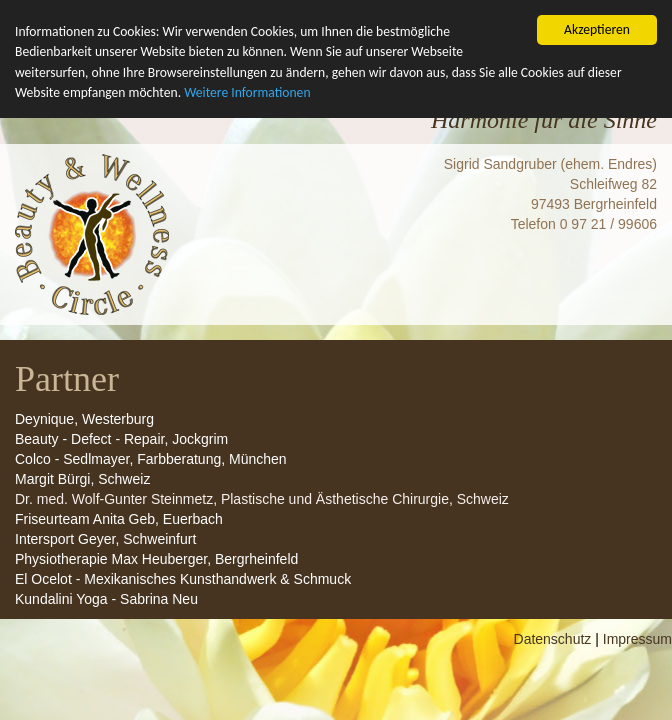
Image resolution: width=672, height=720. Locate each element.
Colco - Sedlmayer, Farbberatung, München (151, 513)
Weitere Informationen (247, 92)
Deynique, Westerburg (84, 473)
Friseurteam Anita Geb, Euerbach (119, 573)
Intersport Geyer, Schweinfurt (105, 593)
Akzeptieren (597, 29)
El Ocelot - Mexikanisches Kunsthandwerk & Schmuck (183, 633)
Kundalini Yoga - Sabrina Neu (106, 653)
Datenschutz (553, 693)
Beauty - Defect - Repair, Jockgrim (121, 493)
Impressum (637, 693)
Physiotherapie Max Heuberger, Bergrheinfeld (156, 613)
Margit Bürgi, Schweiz (82, 533)
